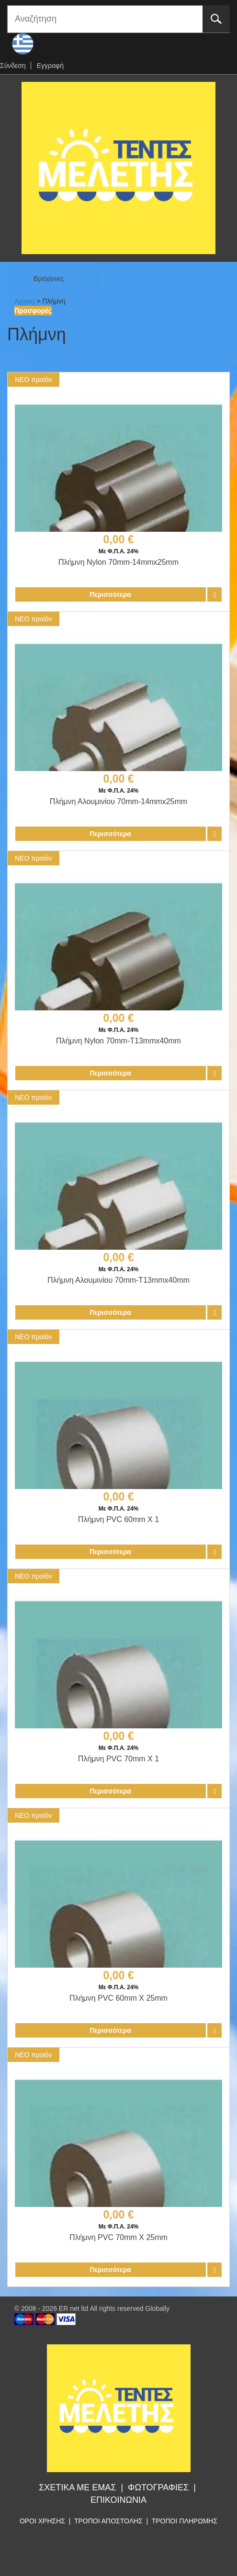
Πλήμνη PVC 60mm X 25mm (118, 1998)
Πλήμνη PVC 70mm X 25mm (118, 2237)
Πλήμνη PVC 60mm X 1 (118, 1519)
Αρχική (24, 301)
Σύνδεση (13, 65)
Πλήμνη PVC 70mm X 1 (118, 1759)
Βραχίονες (49, 278)
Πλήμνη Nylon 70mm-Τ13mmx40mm (118, 1041)
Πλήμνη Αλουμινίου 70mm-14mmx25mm (118, 801)
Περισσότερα (110, 594)
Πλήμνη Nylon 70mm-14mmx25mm (118, 562)
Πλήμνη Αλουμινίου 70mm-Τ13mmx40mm (118, 1280)
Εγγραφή (50, 65)
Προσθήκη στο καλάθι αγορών (214, 594)
